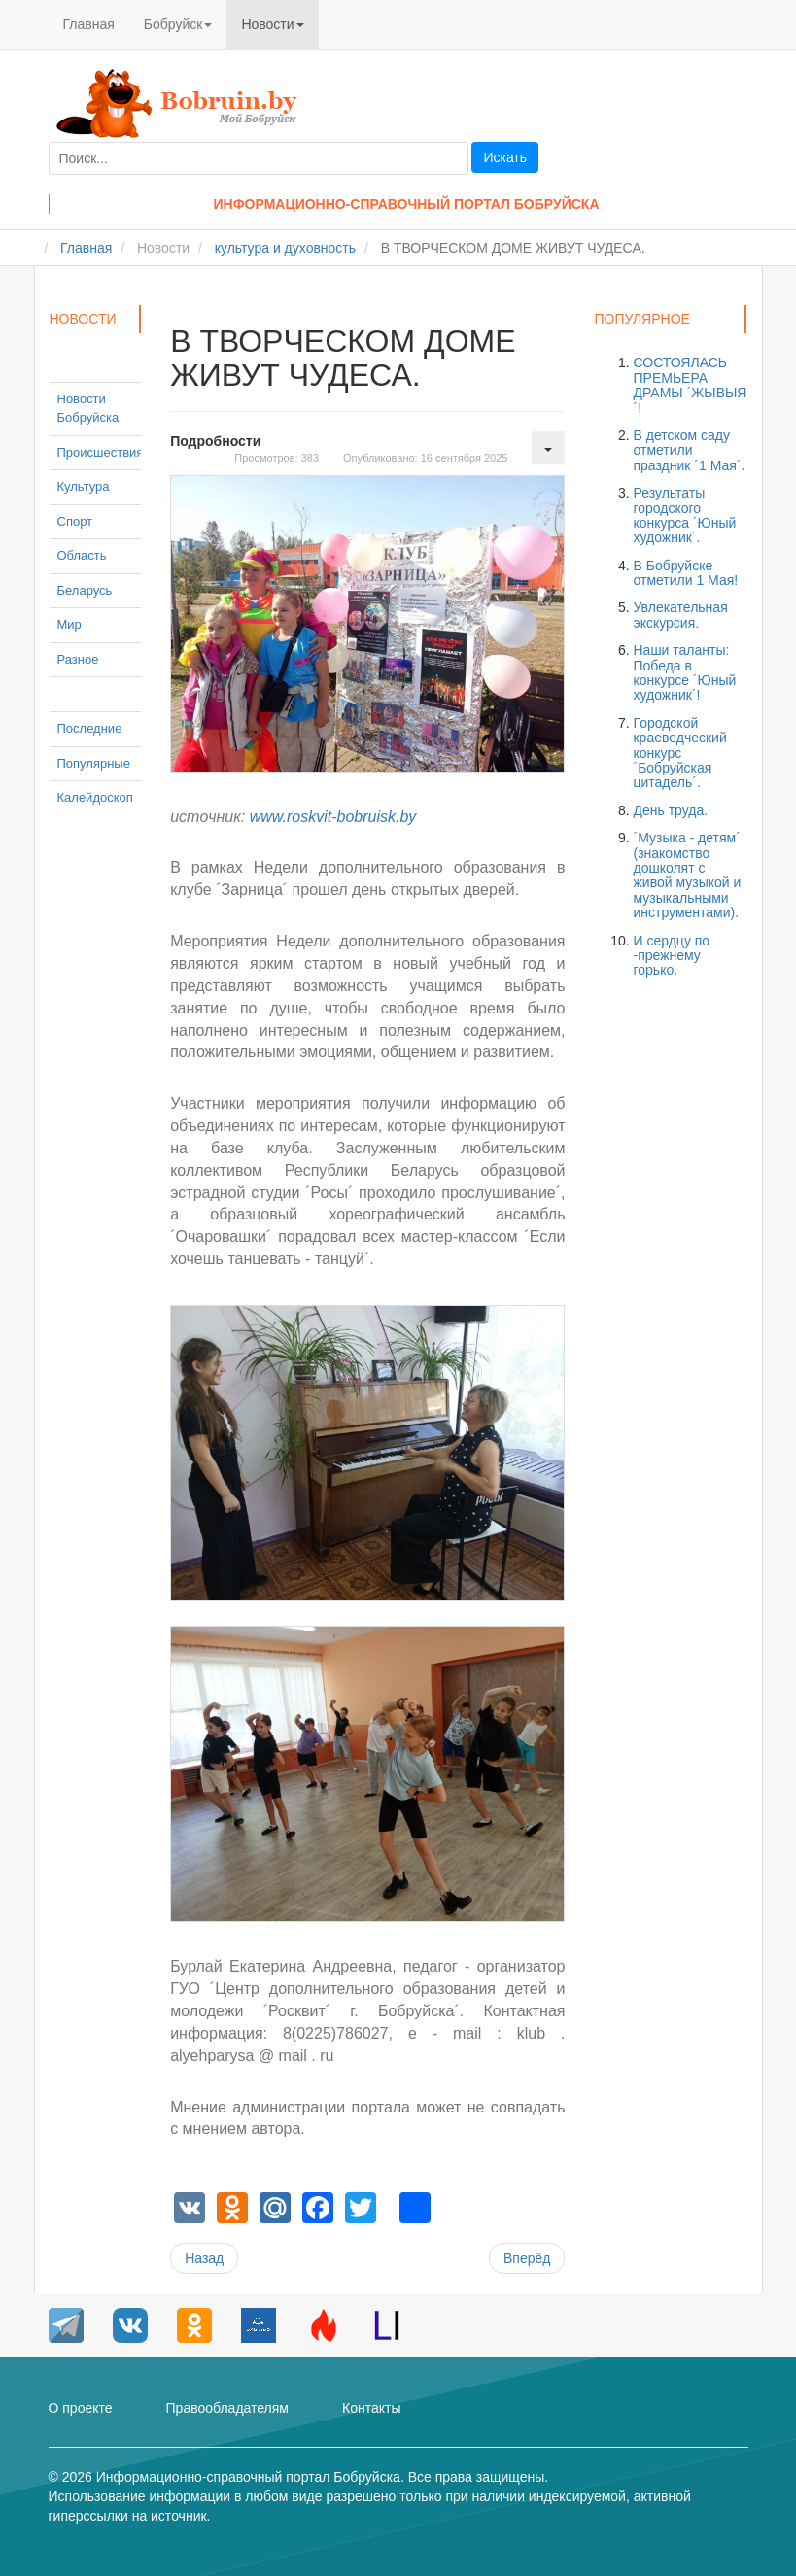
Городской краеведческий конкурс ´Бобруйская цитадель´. (679, 753)
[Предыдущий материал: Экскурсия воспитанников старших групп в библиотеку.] (204, 2258)
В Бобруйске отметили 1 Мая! (685, 573)
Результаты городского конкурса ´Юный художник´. (684, 515)
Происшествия (100, 452)
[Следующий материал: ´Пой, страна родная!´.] (527, 2258)
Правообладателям (227, 2408)
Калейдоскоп (95, 797)
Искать (505, 157)
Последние (89, 728)
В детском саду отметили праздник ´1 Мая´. (688, 450)
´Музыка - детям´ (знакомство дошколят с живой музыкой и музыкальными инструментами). (687, 875)
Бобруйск (178, 24)
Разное (78, 659)
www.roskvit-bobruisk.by (333, 816)
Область (82, 555)
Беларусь (85, 590)
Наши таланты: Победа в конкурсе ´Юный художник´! (684, 672)
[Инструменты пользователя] (548, 447)
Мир (69, 624)
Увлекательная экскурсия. (680, 615)
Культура (83, 486)
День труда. (670, 810)
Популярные (93, 763)
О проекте (81, 2408)
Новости (272, 24)
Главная (89, 24)
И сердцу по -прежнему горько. (671, 956)
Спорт (75, 521)
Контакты (371, 2408)
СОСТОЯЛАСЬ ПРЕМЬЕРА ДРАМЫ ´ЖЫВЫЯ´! (689, 385)
